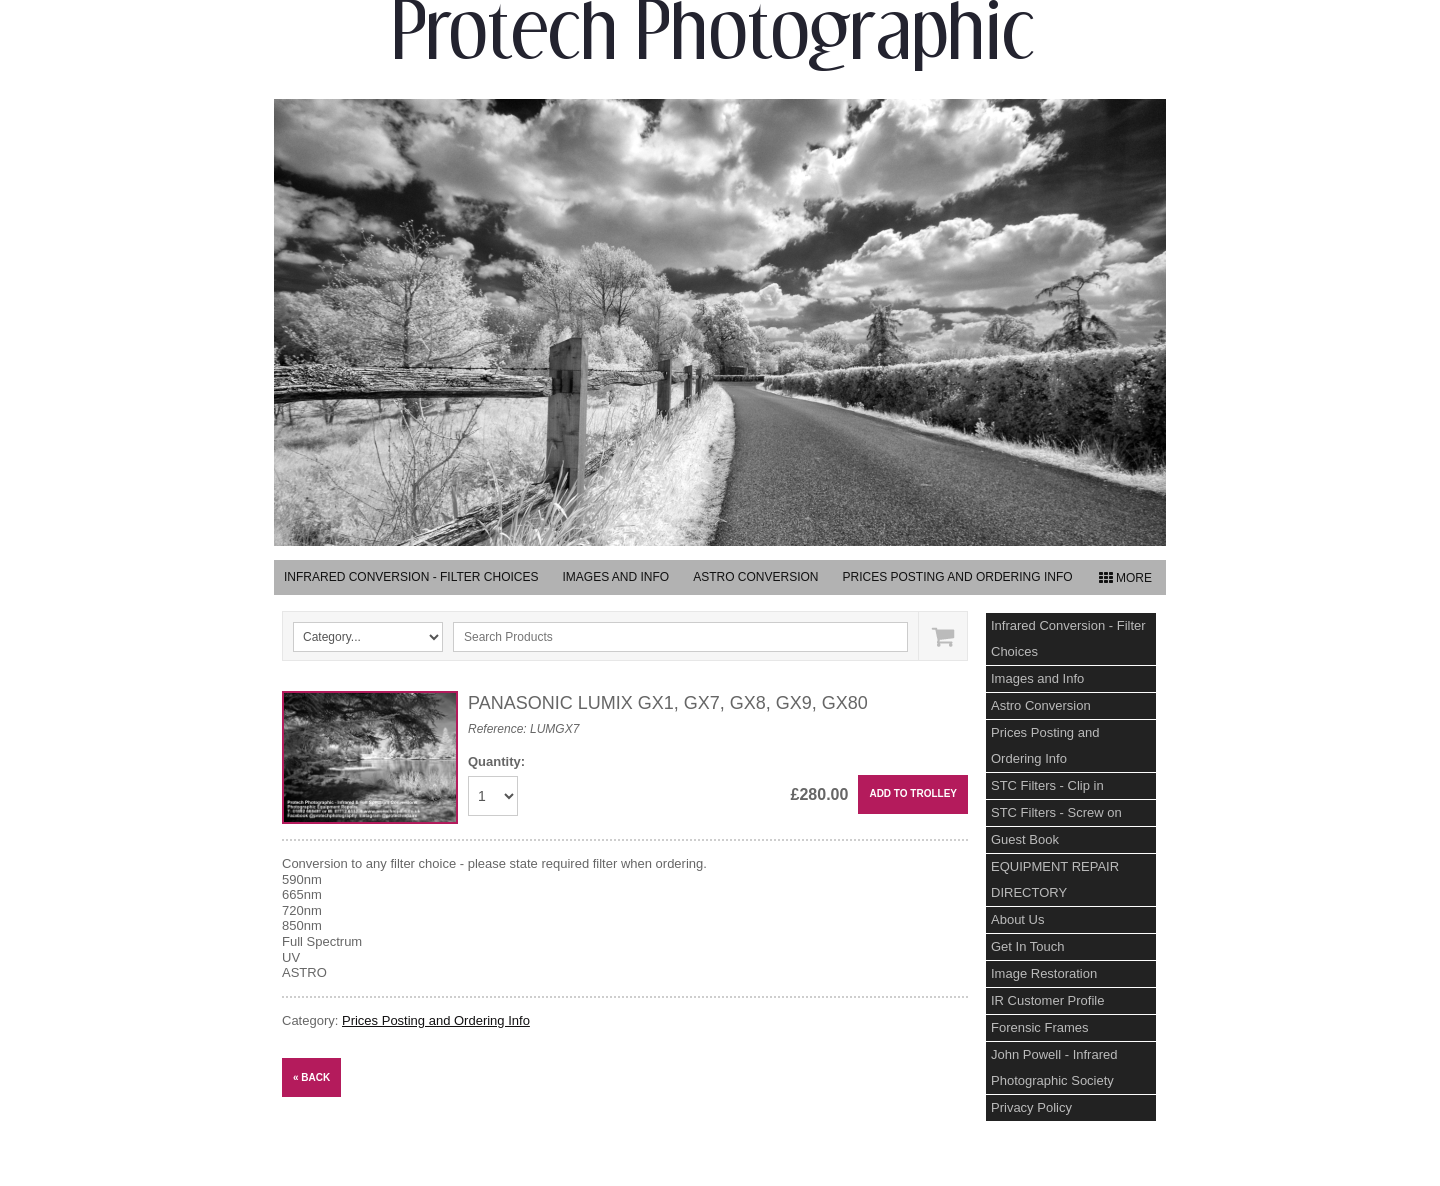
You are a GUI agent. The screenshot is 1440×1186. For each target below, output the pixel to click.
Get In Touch (1027, 946)
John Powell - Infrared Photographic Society (1054, 1067)
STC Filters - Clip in (1047, 785)
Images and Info (615, 577)
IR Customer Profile (1047, 1000)
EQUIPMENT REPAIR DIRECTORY (1055, 879)
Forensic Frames (1040, 1027)
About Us (1017, 919)
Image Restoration (1044, 973)
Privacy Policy (1031, 1107)
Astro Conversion (755, 577)
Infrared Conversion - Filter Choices (411, 577)
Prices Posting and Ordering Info (958, 577)
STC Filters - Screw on (1056, 812)
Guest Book (1025, 839)
